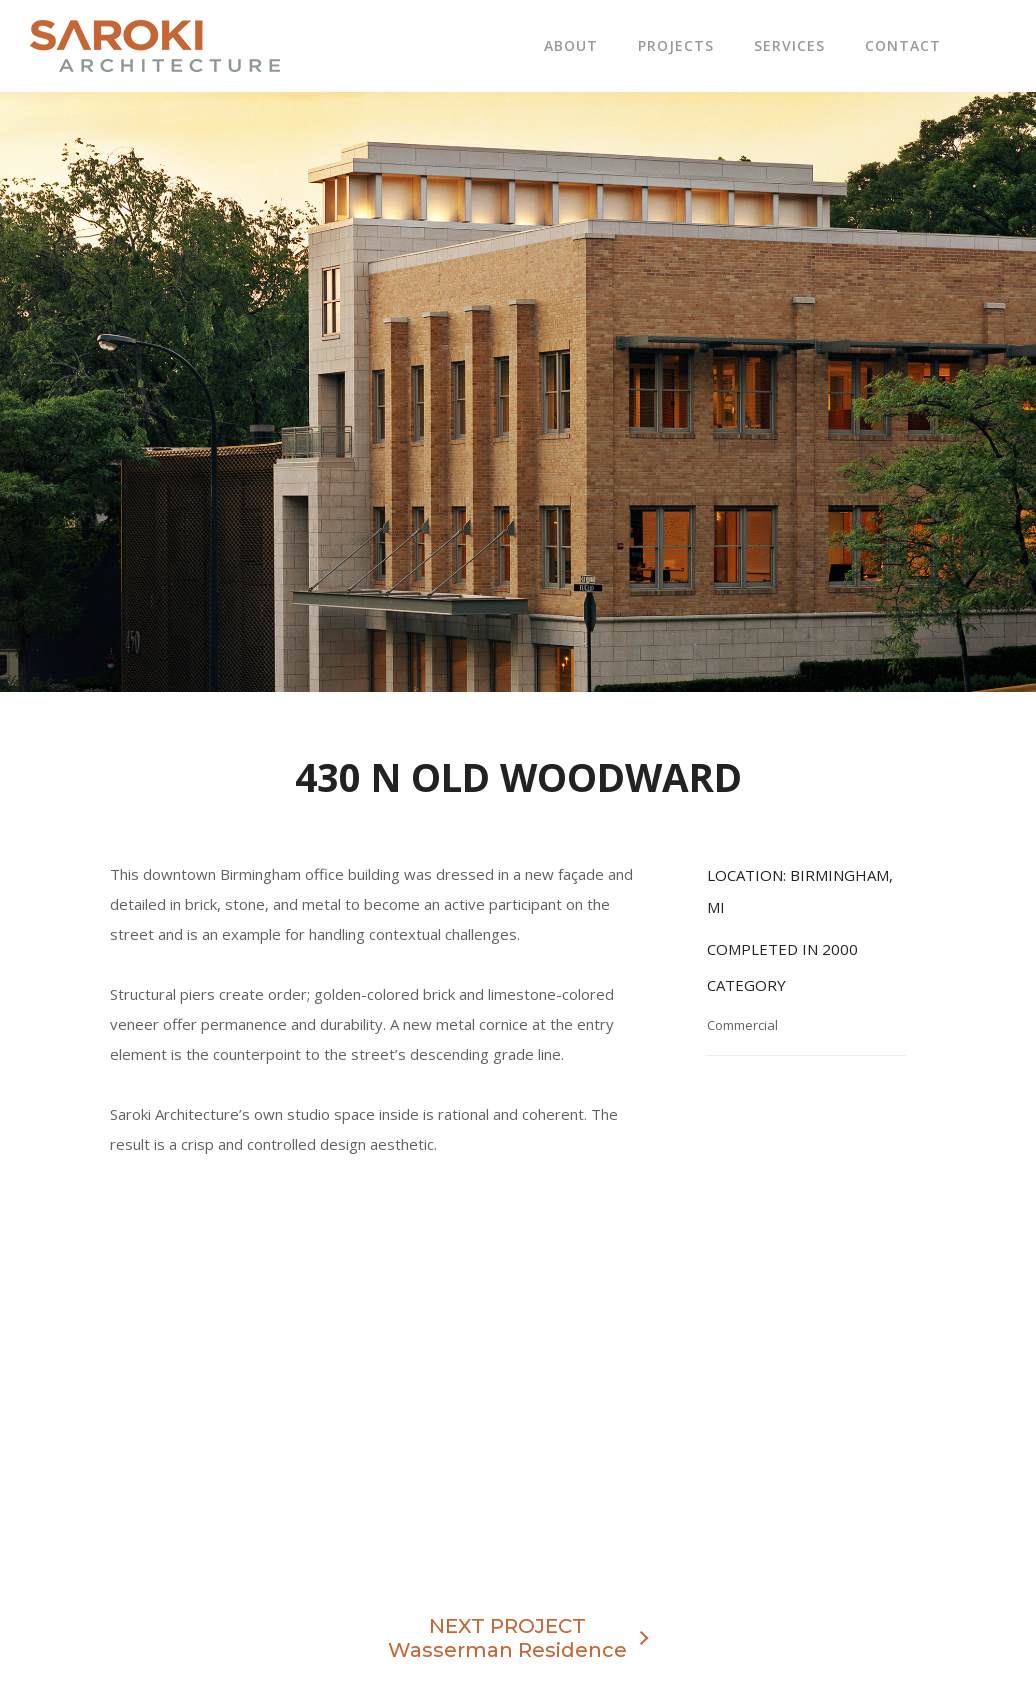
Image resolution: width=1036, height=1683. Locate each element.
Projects (676, 45)
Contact (903, 45)
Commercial (742, 1025)
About (571, 45)
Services (789, 45)
